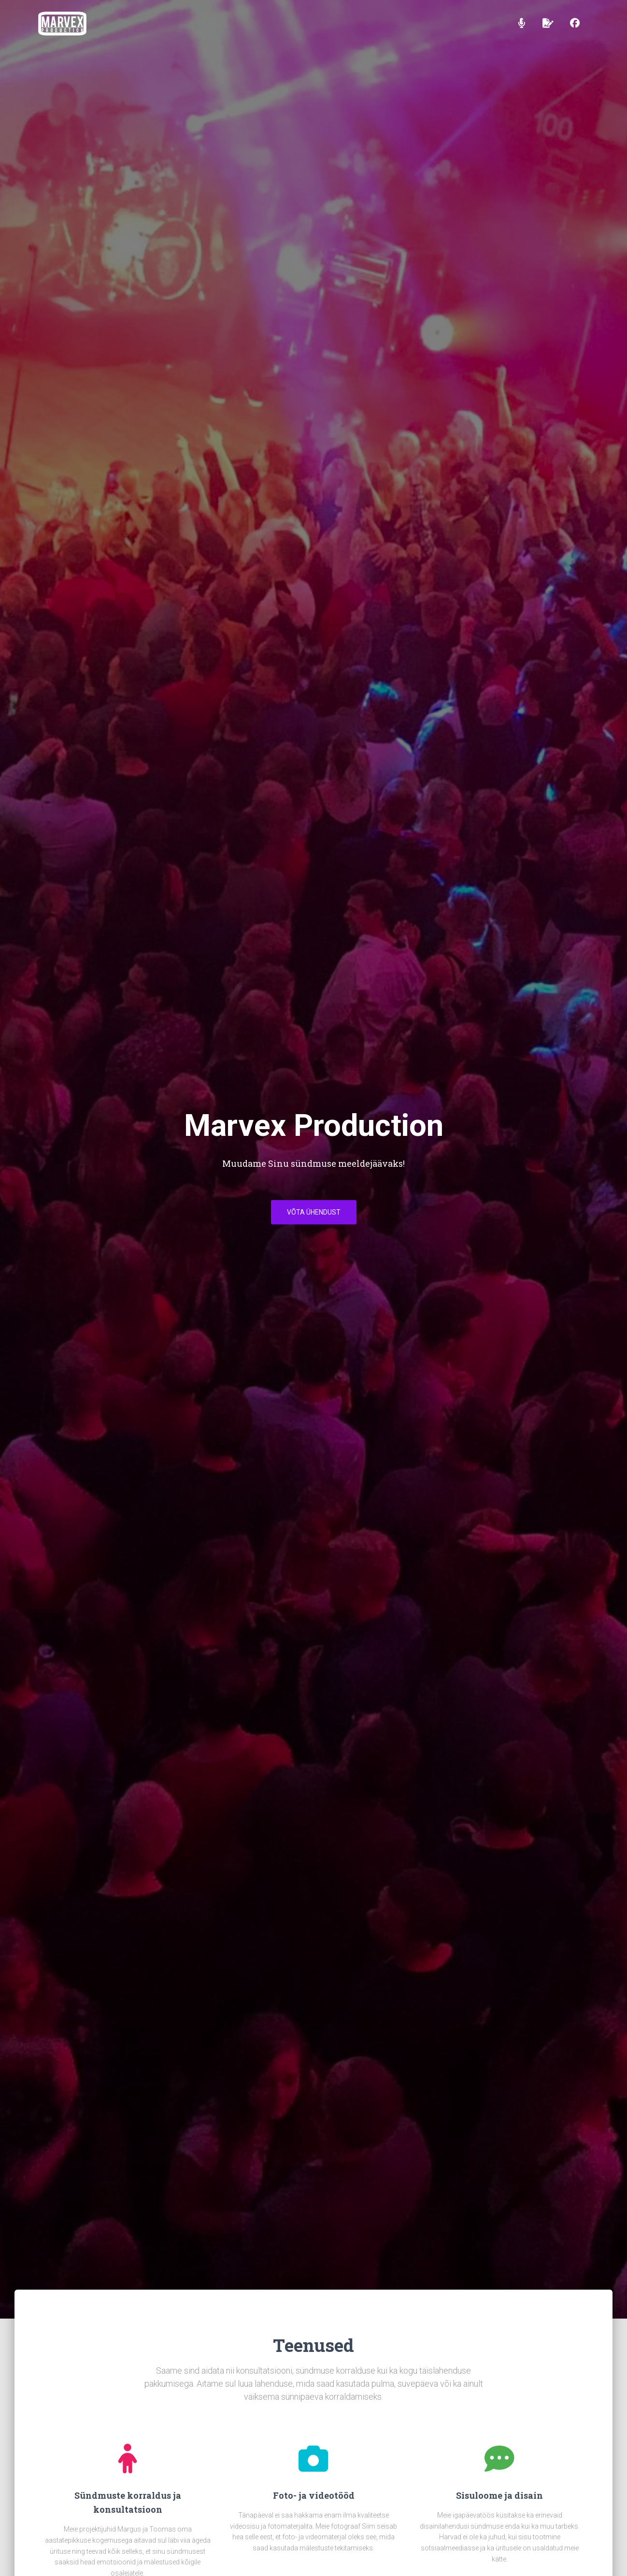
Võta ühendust (314, 1215)
